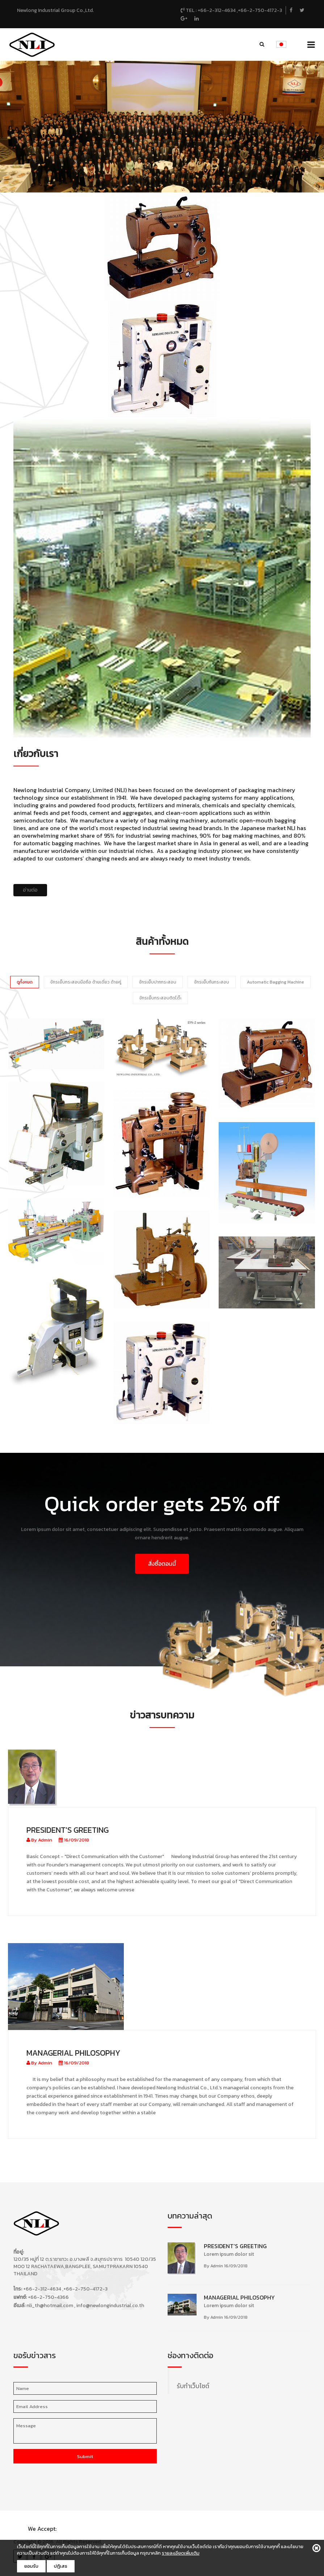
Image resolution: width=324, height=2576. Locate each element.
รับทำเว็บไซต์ (193, 2386)
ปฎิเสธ (60, 2566)
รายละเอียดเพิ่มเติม (180, 2553)
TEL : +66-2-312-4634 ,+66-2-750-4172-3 (231, 10)
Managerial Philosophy (73, 2053)
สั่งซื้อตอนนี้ (162, 1563)
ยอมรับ (31, 2566)
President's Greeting (67, 1830)
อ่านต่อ (30, 890)
